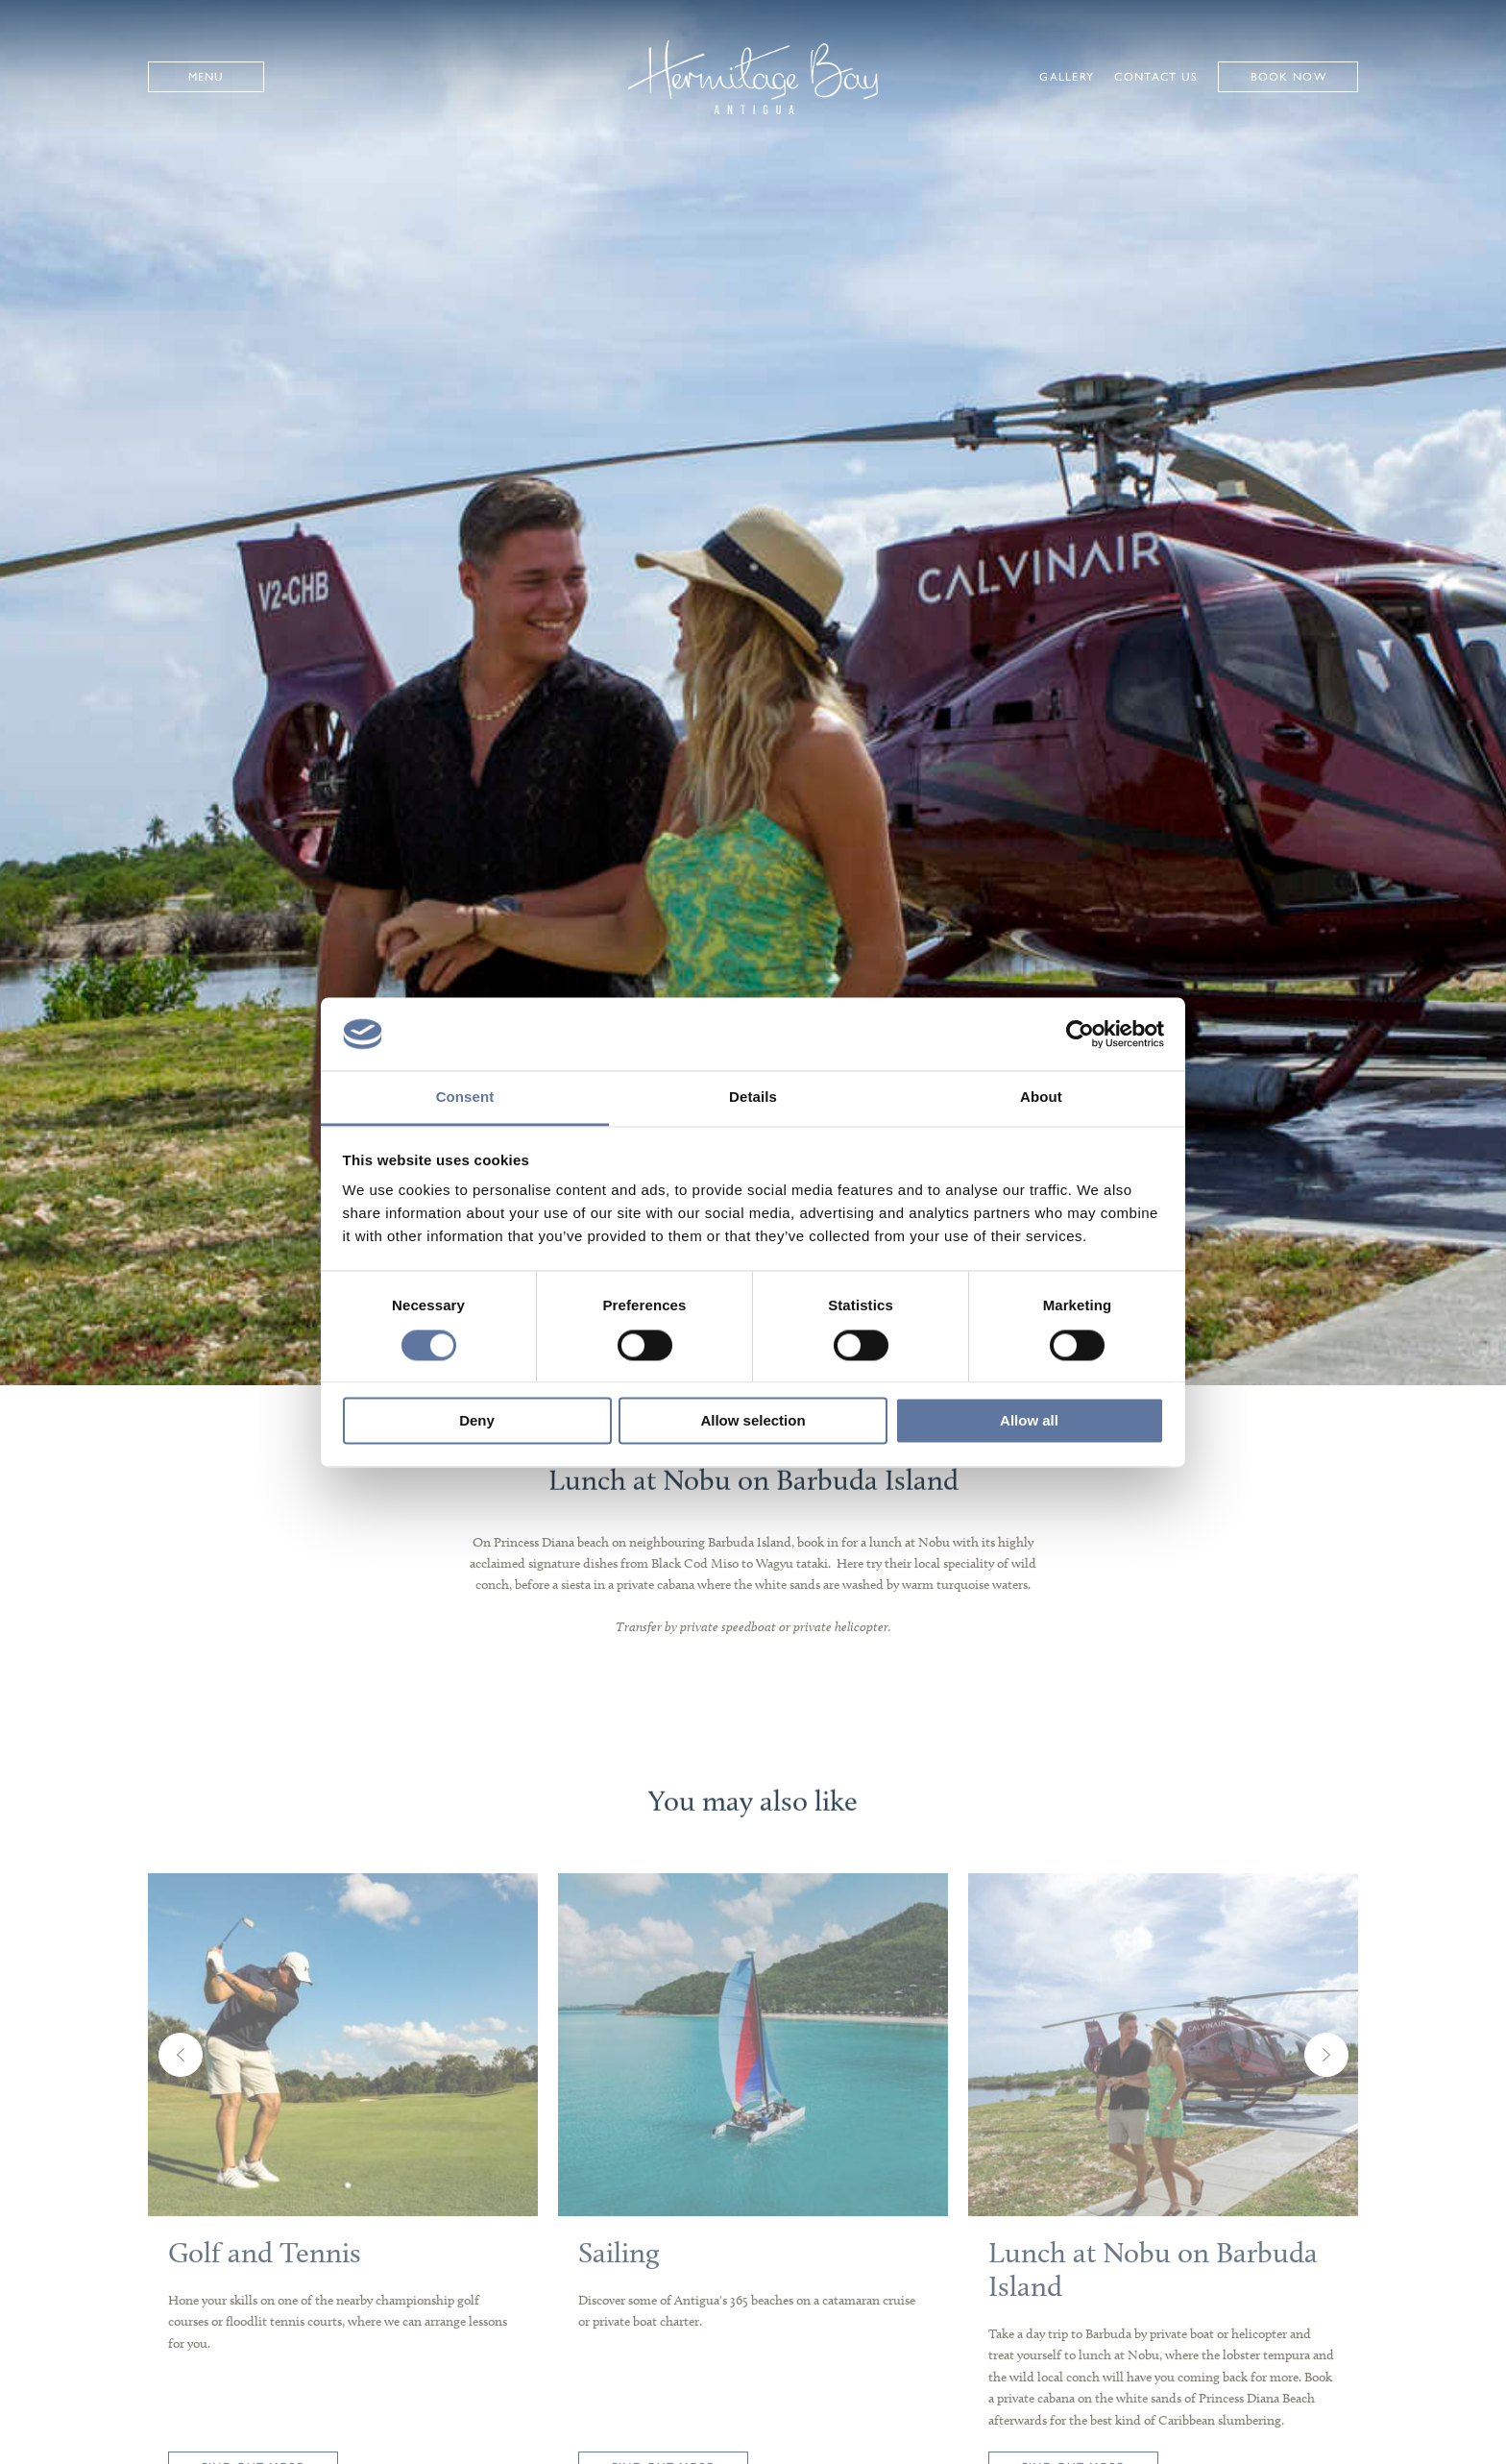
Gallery (1066, 77)
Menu (206, 77)
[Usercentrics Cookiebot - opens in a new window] (1080, 1033)
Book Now (1288, 77)
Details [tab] (753, 1097)
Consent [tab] (465, 1097)
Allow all (1029, 1421)
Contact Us (1156, 77)
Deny (477, 1421)
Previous (180, 2085)
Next (1326, 2085)
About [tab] (1041, 1097)
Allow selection (752, 1421)
